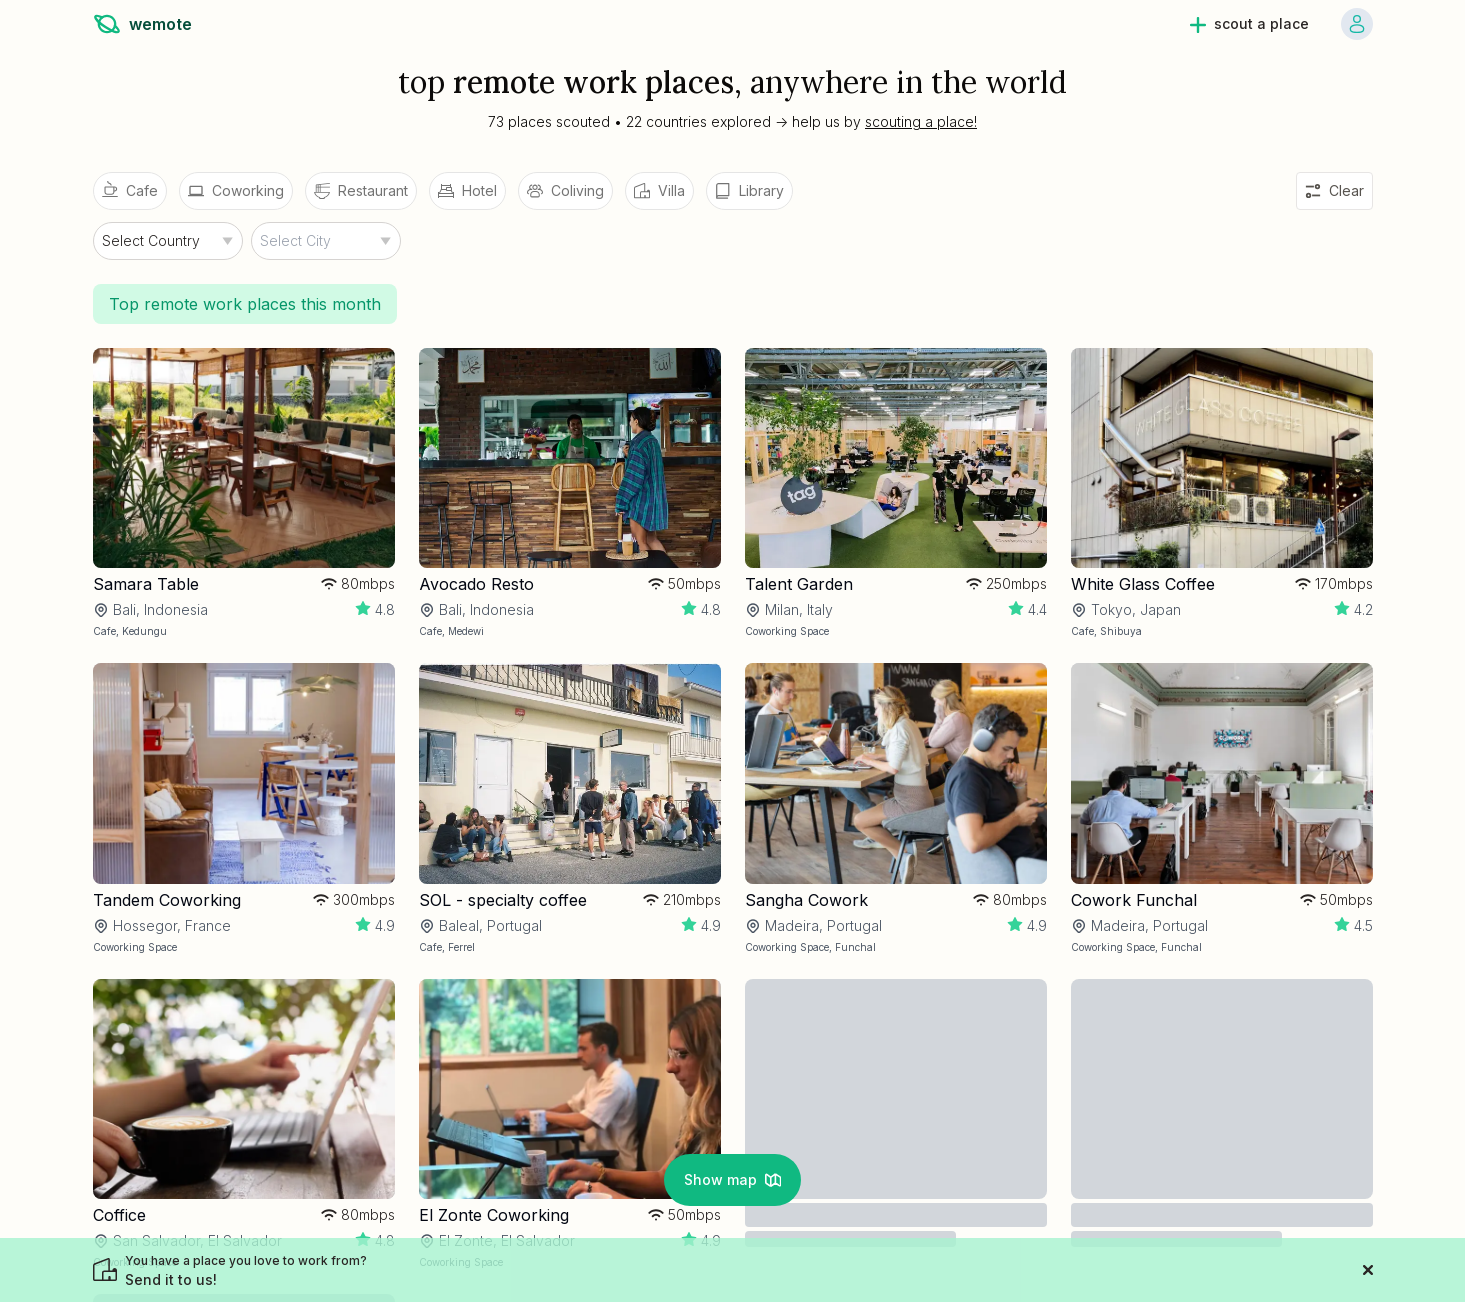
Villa (659, 190)
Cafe (130, 190)
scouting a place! (921, 121)
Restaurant (361, 190)
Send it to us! (246, 1270)
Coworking (236, 190)
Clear (1334, 190)
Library (749, 190)
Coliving (565, 190)
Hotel (467, 190)
